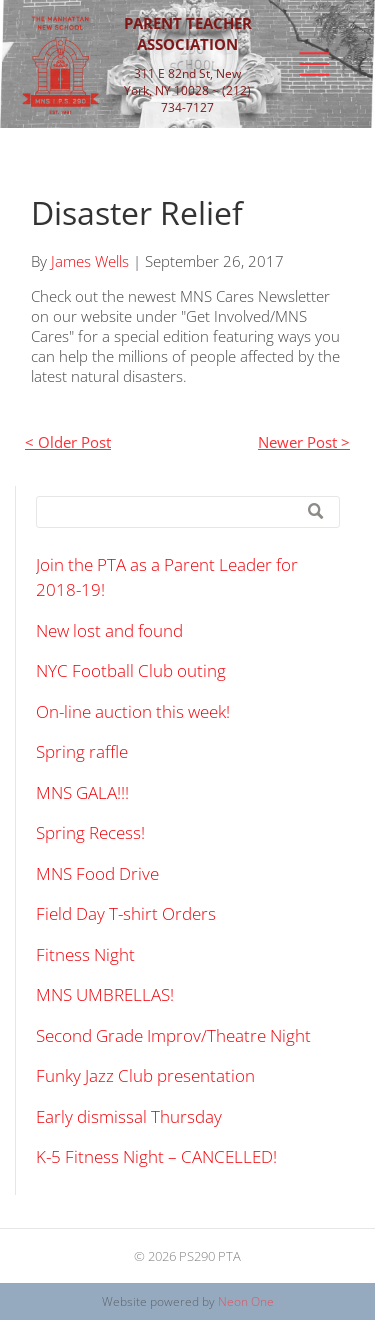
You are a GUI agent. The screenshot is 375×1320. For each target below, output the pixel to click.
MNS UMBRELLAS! (105, 994)
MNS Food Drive (97, 873)
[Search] (188, 512)
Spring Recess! (90, 832)
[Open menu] (314, 64)
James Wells (90, 261)
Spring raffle (82, 751)
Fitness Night (85, 954)
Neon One (246, 1301)
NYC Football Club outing (131, 670)
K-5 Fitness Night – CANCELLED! (156, 1156)
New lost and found (109, 630)
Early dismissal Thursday (129, 1116)
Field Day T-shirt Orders (126, 913)
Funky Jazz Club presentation (145, 1075)
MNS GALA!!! (82, 792)
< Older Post (68, 442)
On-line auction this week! (133, 711)
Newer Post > (304, 442)
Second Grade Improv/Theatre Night (173, 1035)
